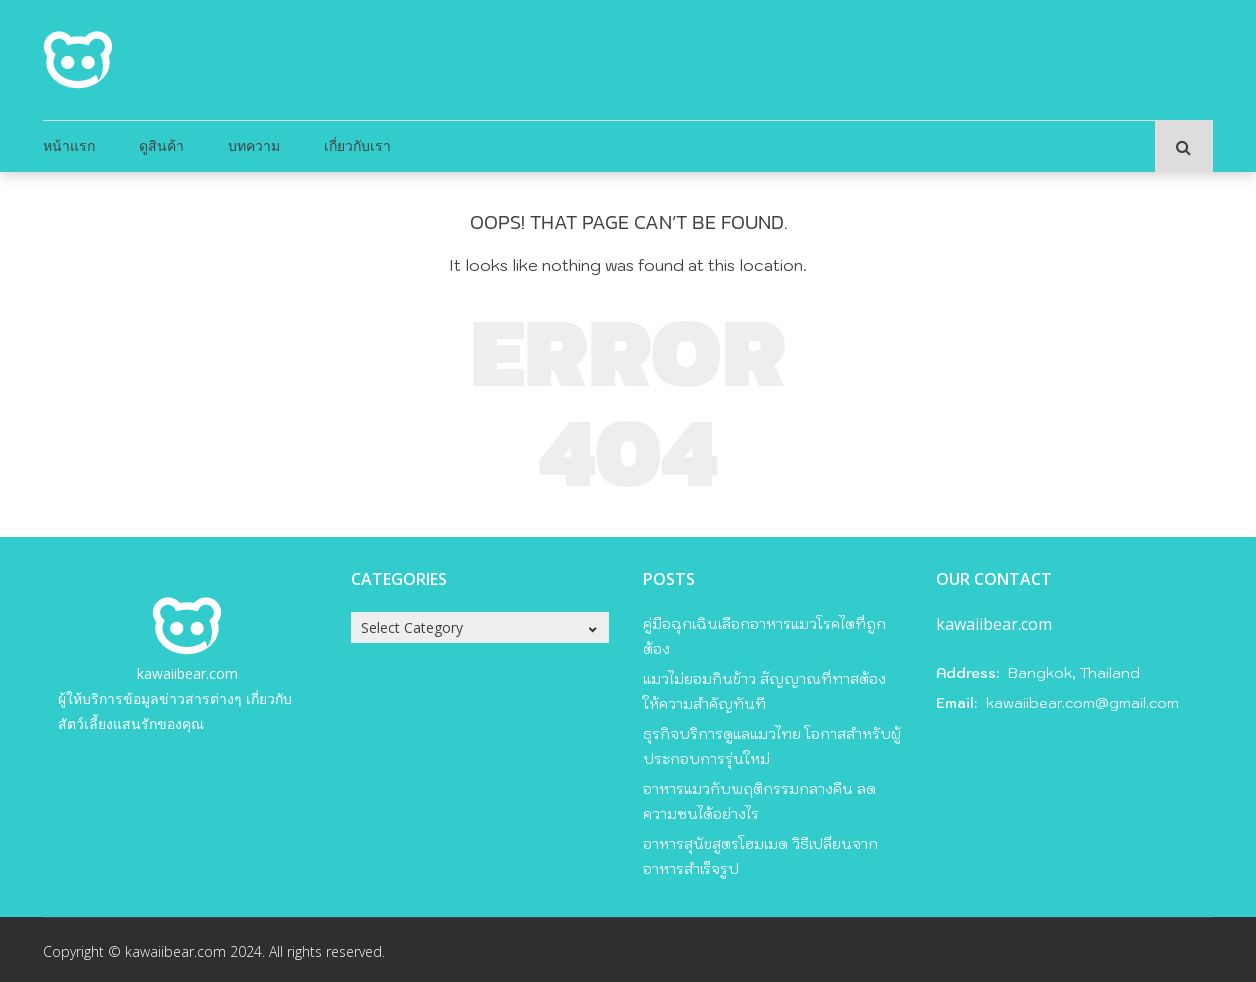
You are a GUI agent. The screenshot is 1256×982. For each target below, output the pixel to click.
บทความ (254, 145)
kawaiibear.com (187, 673)
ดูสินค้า (161, 145)
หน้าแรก (69, 145)
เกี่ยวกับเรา (357, 145)
